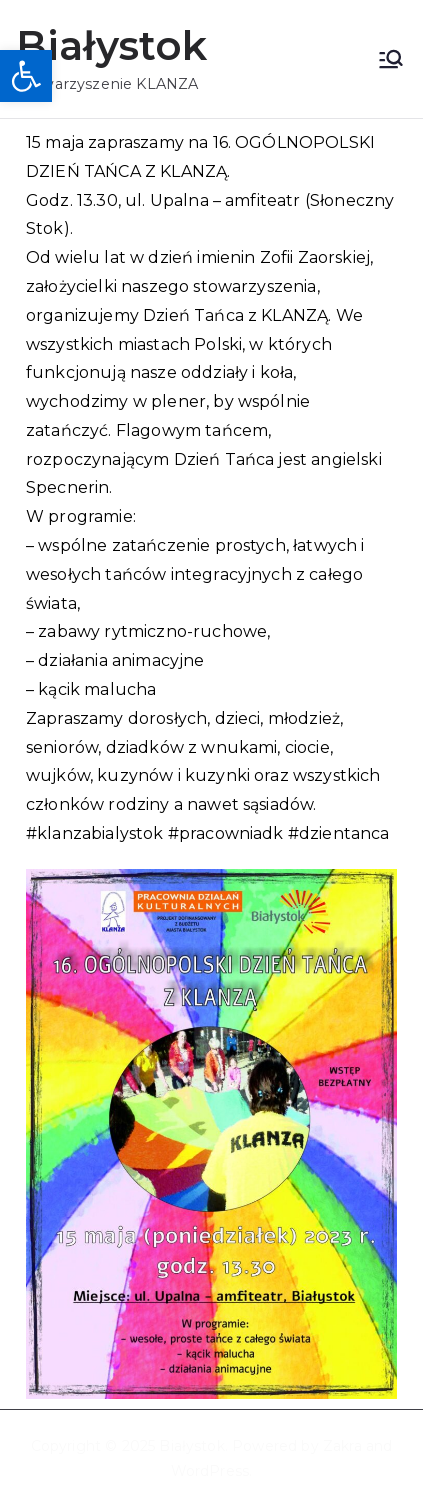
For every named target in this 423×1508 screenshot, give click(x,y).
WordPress (210, 1471)
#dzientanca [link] (339, 833)
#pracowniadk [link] (226, 833)
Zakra (342, 1446)
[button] (26, 76)
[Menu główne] (391, 59)
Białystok (111, 45)
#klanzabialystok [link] (95, 833)
